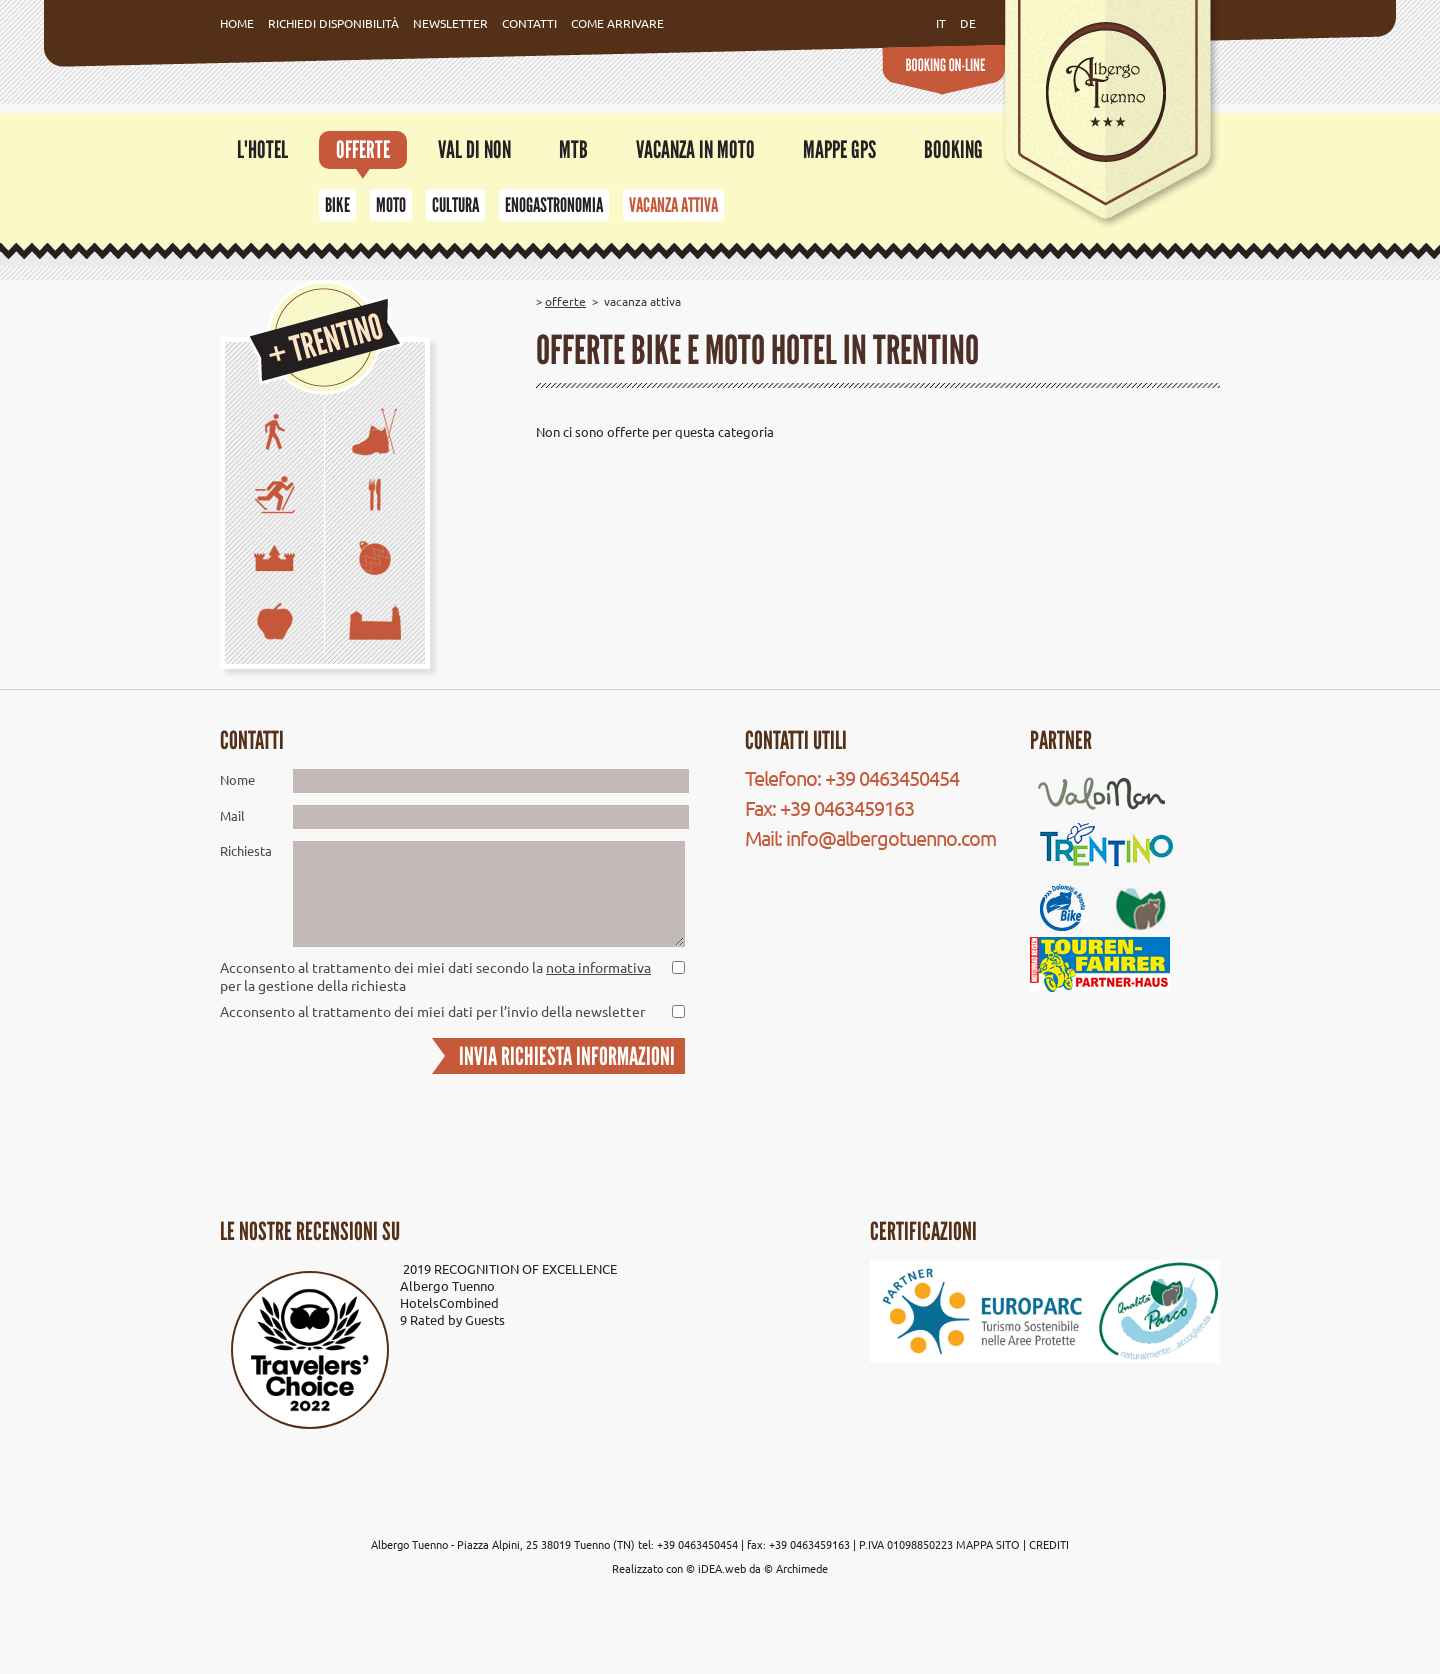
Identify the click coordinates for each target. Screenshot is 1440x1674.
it (941, 23)
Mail (232, 815)
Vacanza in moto (695, 149)
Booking (953, 149)
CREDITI (1049, 1544)
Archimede (802, 1568)
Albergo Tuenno (447, 1285)
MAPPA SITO (988, 1544)
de (968, 23)
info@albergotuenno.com (891, 837)
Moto (391, 205)
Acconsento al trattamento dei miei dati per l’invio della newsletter (432, 1011)
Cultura (455, 205)
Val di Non (474, 149)
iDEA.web (722, 1568)
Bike (337, 205)
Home (237, 23)
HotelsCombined (449, 1302)
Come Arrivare (617, 23)
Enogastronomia (554, 205)
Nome (237, 779)
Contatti (529, 23)
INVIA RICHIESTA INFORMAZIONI (567, 1056)
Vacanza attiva (673, 205)
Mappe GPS (839, 149)
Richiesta (246, 850)
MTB (573, 149)
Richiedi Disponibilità (333, 23)
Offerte (363, 149)
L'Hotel (262, 149)
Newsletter (450, 23)
